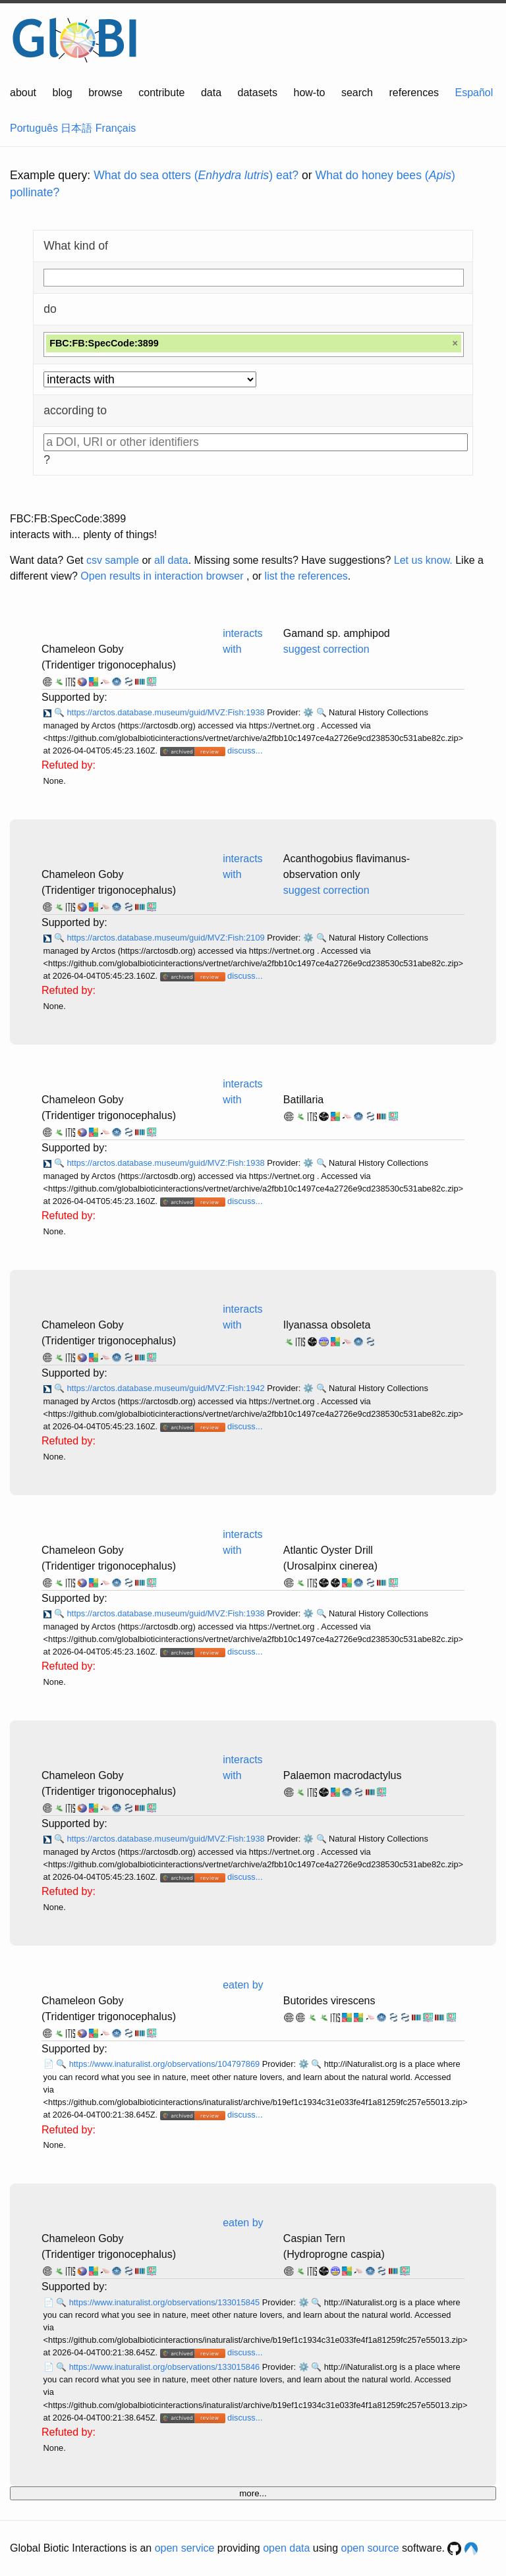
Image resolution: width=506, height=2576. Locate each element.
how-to (309, 92)
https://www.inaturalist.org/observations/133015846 (165, 2367)
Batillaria (303, 1099)
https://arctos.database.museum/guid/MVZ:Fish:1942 (167, 1388)
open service (185, 2548)
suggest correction (326, 649)
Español (474, 92)
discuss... (244, 750)
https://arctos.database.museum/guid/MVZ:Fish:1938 (167, 712)
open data (286, 2548)
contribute (161, 92)
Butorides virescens (329, 2000)
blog (62, 92)
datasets (257, 92)
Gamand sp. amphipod (336, 633)
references (414, 92)
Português (34, 128)
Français (116, 128)
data (211, 92)
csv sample (112, 560)
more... (252, 2493)
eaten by (243, 1984)
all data (171, 560)
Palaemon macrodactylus (342, 1775)
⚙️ (308, 712)
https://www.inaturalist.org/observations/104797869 (165, 2064)
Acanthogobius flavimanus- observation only (346, 866)
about (23, 92)
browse (105, 92)
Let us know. (423, 560)
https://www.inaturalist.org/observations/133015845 (165, 2302)
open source (370, 2548)
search (357, 92)
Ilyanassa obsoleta (327, 1324)
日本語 (76, 128)
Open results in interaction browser (161, 576)
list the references (306, 576)
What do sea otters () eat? (196, 175)
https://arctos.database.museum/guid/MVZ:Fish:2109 (167, 938)
